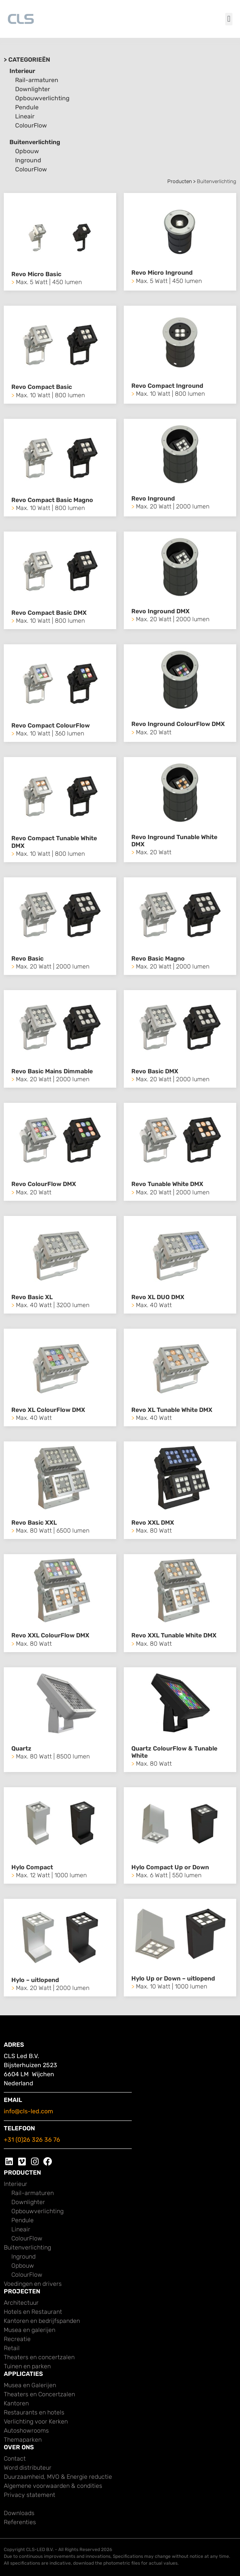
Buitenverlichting (34, 142)
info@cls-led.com (28, 2111)
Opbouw (27, 151)
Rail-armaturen (36, 80)
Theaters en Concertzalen (39, 2394)
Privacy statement (29, 2494)
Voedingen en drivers (33, 2283)
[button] (228, 19)
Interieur (22, 71)
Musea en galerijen (29, 2329)
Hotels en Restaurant (33, 2311)
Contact (15, 2458)
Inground (28, 160)
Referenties (20, 2522)
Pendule (27, 107)
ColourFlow (31, 125)
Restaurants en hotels (34, 2412)
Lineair (24, 116)
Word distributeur (27, 2467)
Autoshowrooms (26, 2430)
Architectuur (21, 2302)
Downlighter (32, 89)
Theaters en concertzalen (39, 2357)
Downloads (19, 2513)
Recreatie (17, 2339)
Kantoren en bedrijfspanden (42, 2320)
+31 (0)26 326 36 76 (32, 2139)
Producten (179, 181)
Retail (12, 2348)
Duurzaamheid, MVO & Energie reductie (58, 2476)
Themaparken (23, 2439)
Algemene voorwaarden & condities (53, 2485)
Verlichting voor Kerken (36, 2421)
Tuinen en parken (27, 2366)
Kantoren (16, 2403)
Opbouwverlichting (42, 98)
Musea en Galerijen (30, 2385)
